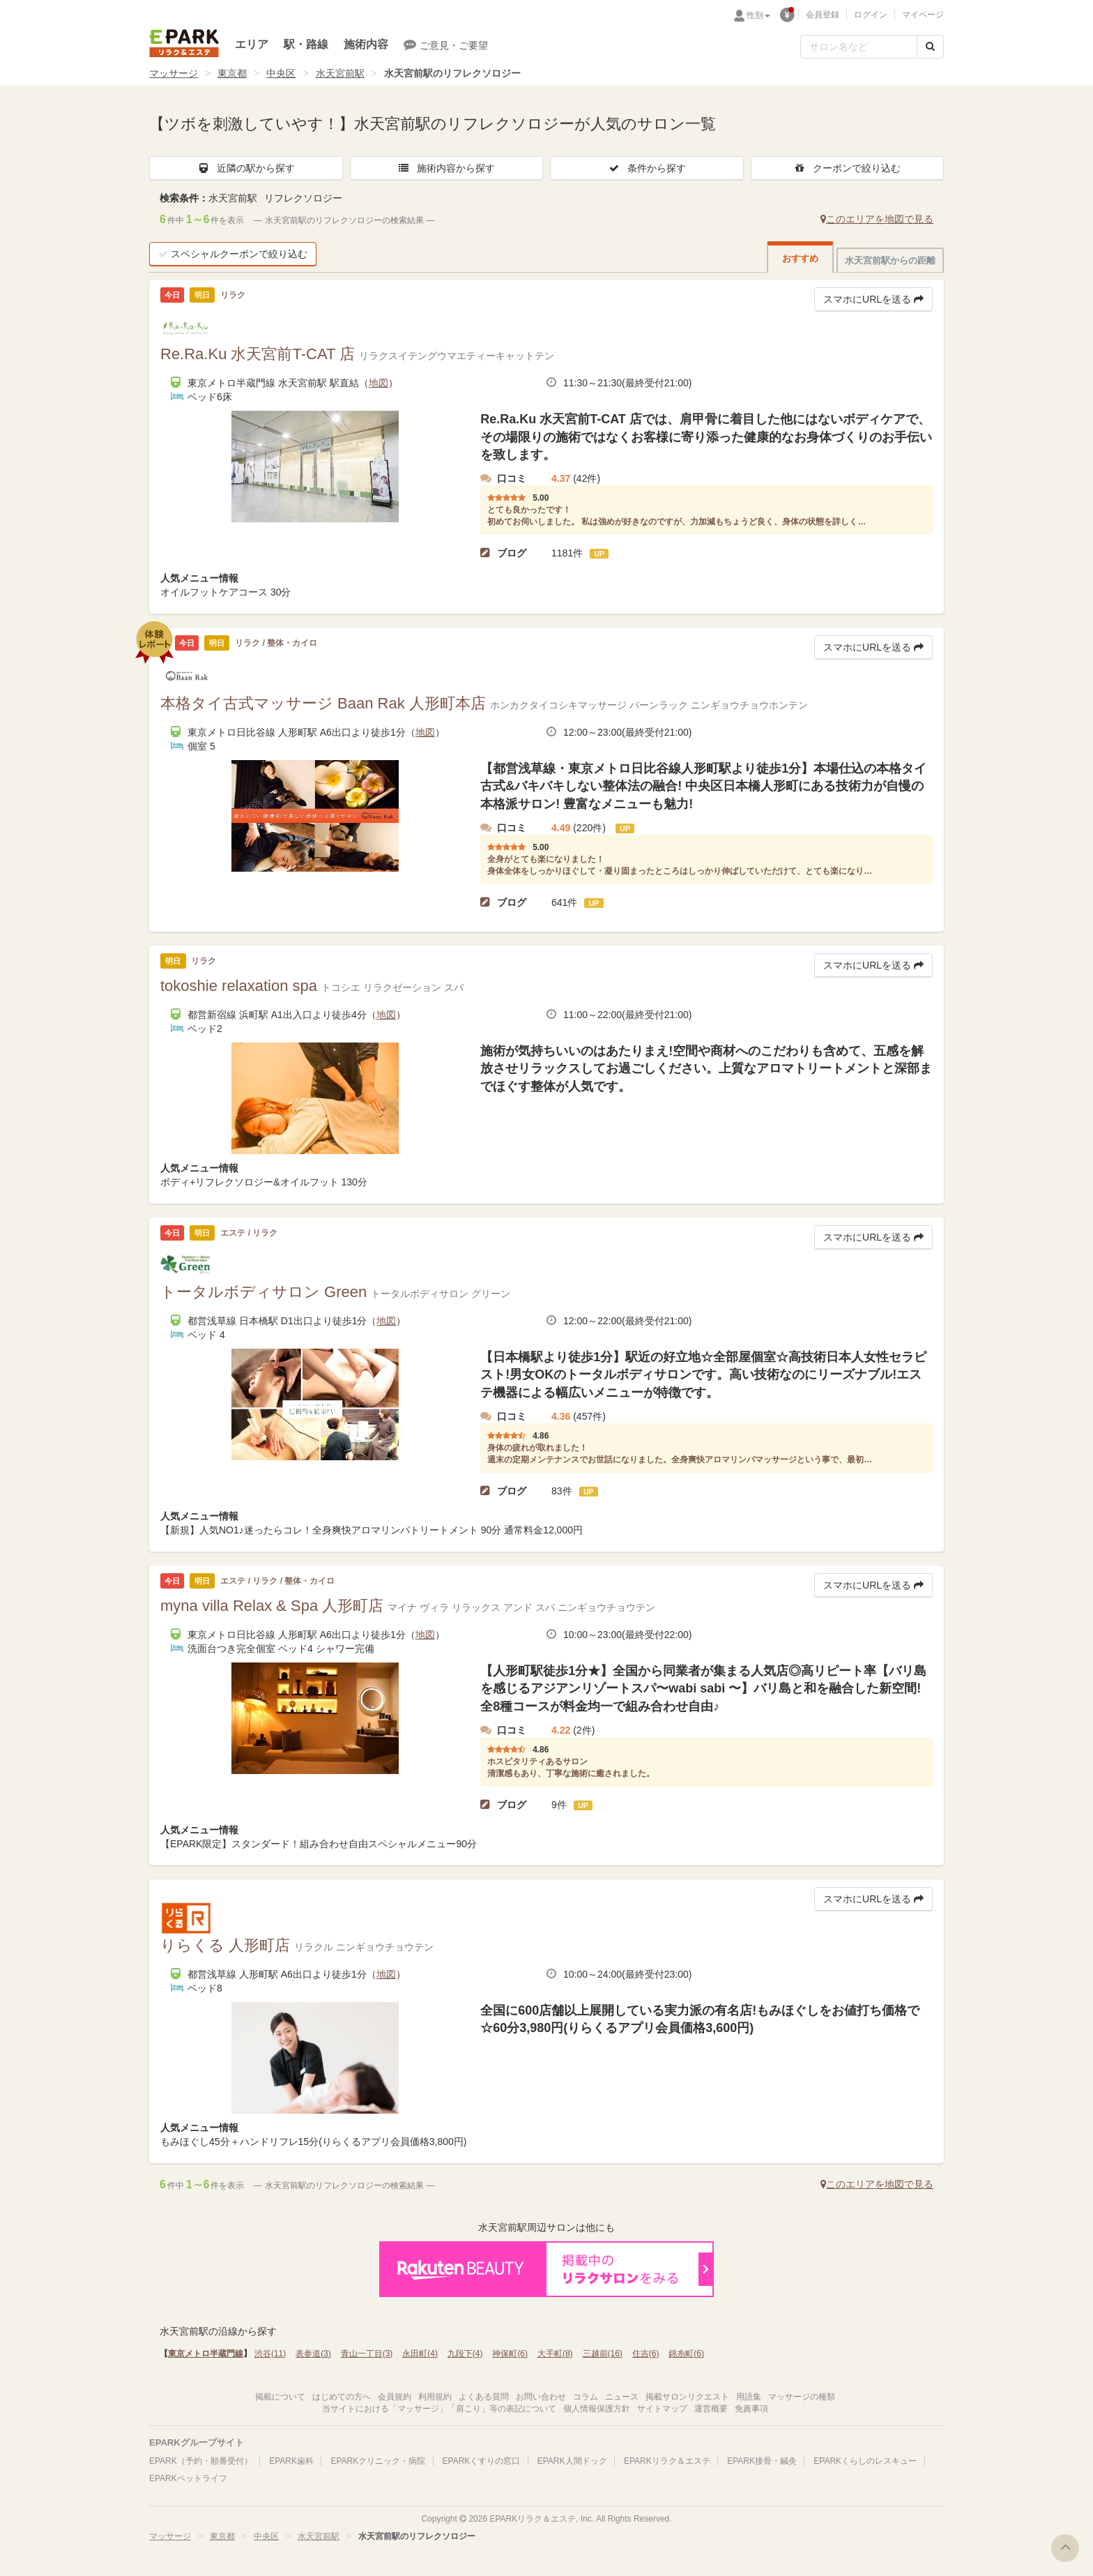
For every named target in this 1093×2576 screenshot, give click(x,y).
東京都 (232, 73)
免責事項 (751, 2409)
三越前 (602, 2353)
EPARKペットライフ (188, 2478)
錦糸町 (686, 2353)
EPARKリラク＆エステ (184, 43)
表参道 (313, 2353)
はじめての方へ (341, 2397)
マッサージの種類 (801, 2397)
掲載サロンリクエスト (687, 2397)
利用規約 (435, 2397)
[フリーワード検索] (858, 47)
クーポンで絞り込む (847, 168)
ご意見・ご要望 (446, 45)
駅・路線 (306, 44)
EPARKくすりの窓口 (482, 2461)
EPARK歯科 (291, 2461)
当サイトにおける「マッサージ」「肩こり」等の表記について (439, 2409)
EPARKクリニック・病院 (377, 2461)
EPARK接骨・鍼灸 (762, 2461)
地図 (378, 382)
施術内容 (366, 44)
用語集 (748, 2397)
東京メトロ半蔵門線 (205, 2353)
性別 (758, 15)
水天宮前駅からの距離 (890, 260)
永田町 (420, 2353)
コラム (585, 2397)
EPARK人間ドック (572, 2461)
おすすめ (800, 258)
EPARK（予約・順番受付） (200, 2461)
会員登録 (822, 15)
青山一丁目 (367, 2353)
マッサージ (173, 73)
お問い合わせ (541, 2397)
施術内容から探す (446, 168)
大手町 (555, 2353)
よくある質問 (484, 2397)
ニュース (622, 2397)
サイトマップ (662, 2409)
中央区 (281, 73)
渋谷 (270, 2353)
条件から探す (647, 168)
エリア (251, 44)
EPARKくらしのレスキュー (865, 2461)
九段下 (465, 2353)
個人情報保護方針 (596, 2409)
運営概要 (711, 2409)
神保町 (510, 2353)
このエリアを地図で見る (876, 219)
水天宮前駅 (340, 73)
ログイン (870, 15)
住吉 (645, 2353)
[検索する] (930, 47)
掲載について (280, 2397)
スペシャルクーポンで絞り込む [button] (232, 253)
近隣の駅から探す (246, 168)
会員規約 (394, 2397)
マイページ (923, 15)
